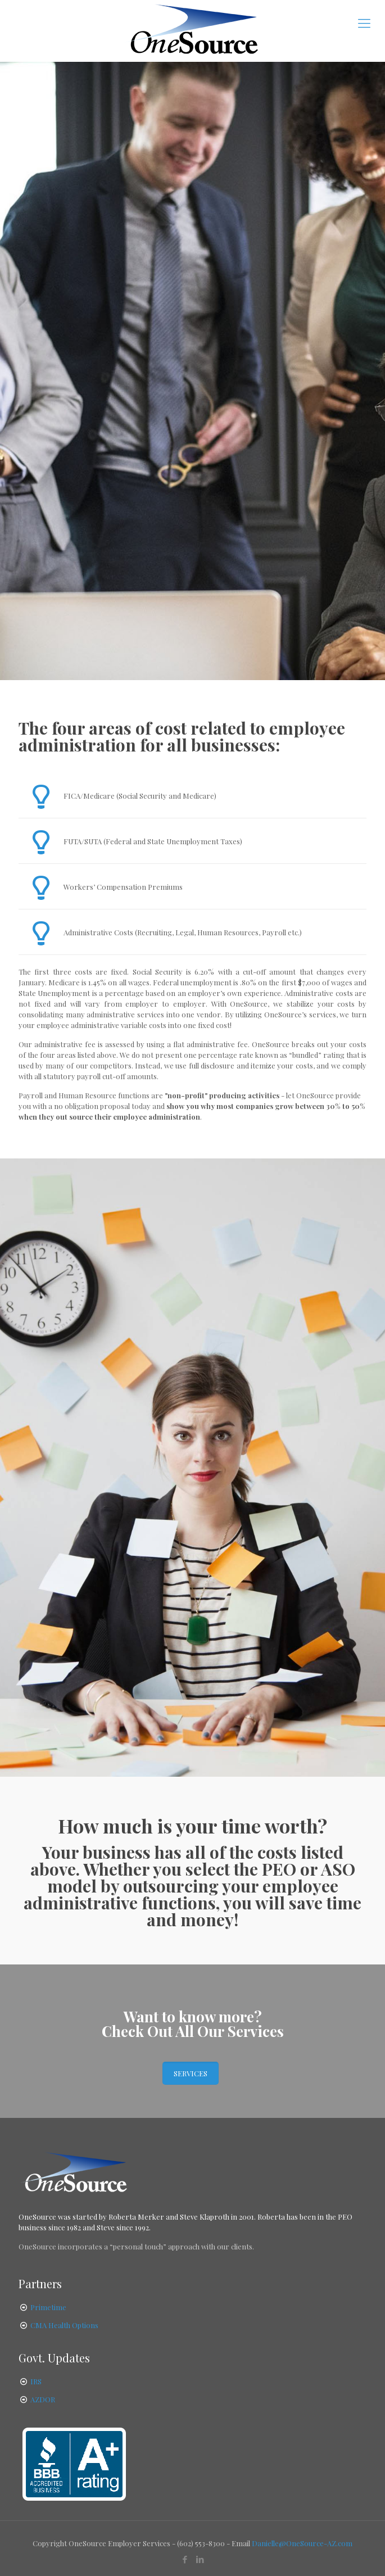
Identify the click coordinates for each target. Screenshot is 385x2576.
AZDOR (42, 2399)
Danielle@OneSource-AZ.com (302, 2543)
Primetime (48, 2307)
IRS (36, 2381)
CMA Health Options (64, 2325)
